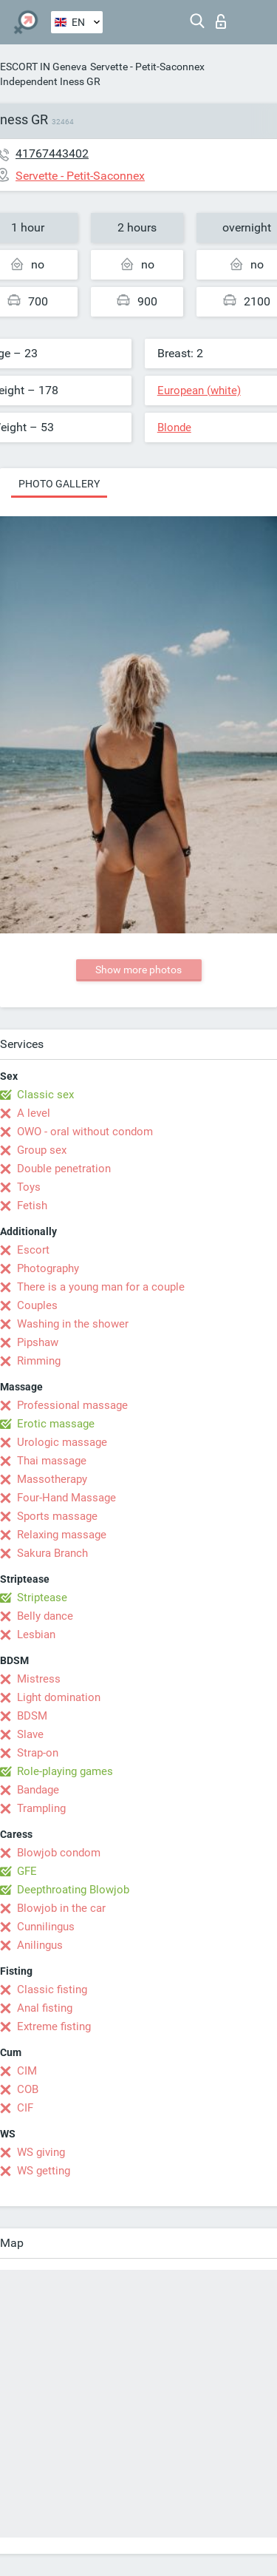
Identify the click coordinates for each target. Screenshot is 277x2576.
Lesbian (36, 1634)
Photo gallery (59, 484)
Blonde (174, 427)
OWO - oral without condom (85, 1131)
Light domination (58, 1697)
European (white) (199, 390)
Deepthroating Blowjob (73, 1889)
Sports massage (57, 1516)
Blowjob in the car (61, 1908)
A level (33, 1113)
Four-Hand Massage (66, 1497)
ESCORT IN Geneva (43, 66)
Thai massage (51, 1460)
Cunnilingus (46, 1926)
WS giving (41, 2152)
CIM (27, 2071)
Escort (33, 1250)
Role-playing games (65, 1771)
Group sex (41, 1150)
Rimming (39, 1361)
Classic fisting (52, 1989)
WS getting (43, 2170)
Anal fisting (44, 2008)
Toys (29, 1187)
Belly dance (45, 1616)
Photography (48, 1268)
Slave (30, 1734)
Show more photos (138, 970)
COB (27, 2089)
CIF (25, 2107)
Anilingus (40, 1945)
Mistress (39, 1679)
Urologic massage (62, 1442)
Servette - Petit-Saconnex (147, 66)
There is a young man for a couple (101, 1287)
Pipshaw (37, 1342)
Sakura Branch (52, 1553)
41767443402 (52, 153)
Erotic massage (56, 1423)
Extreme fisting (54, 2026)
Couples (37, 1305)
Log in (221, 21)
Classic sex (45, 1094)
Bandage (38, 1789)
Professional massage (72, 1405)
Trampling (41, 1808)
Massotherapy (52, 1479)
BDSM (32, 1716)
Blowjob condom (58, 1852)
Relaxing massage (61, 1534)
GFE (27, 1871)
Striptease (42, 1597)
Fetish (32, 1205)
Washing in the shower (73, 1324)
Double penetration (64, 1168)
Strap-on (37, 1752)
